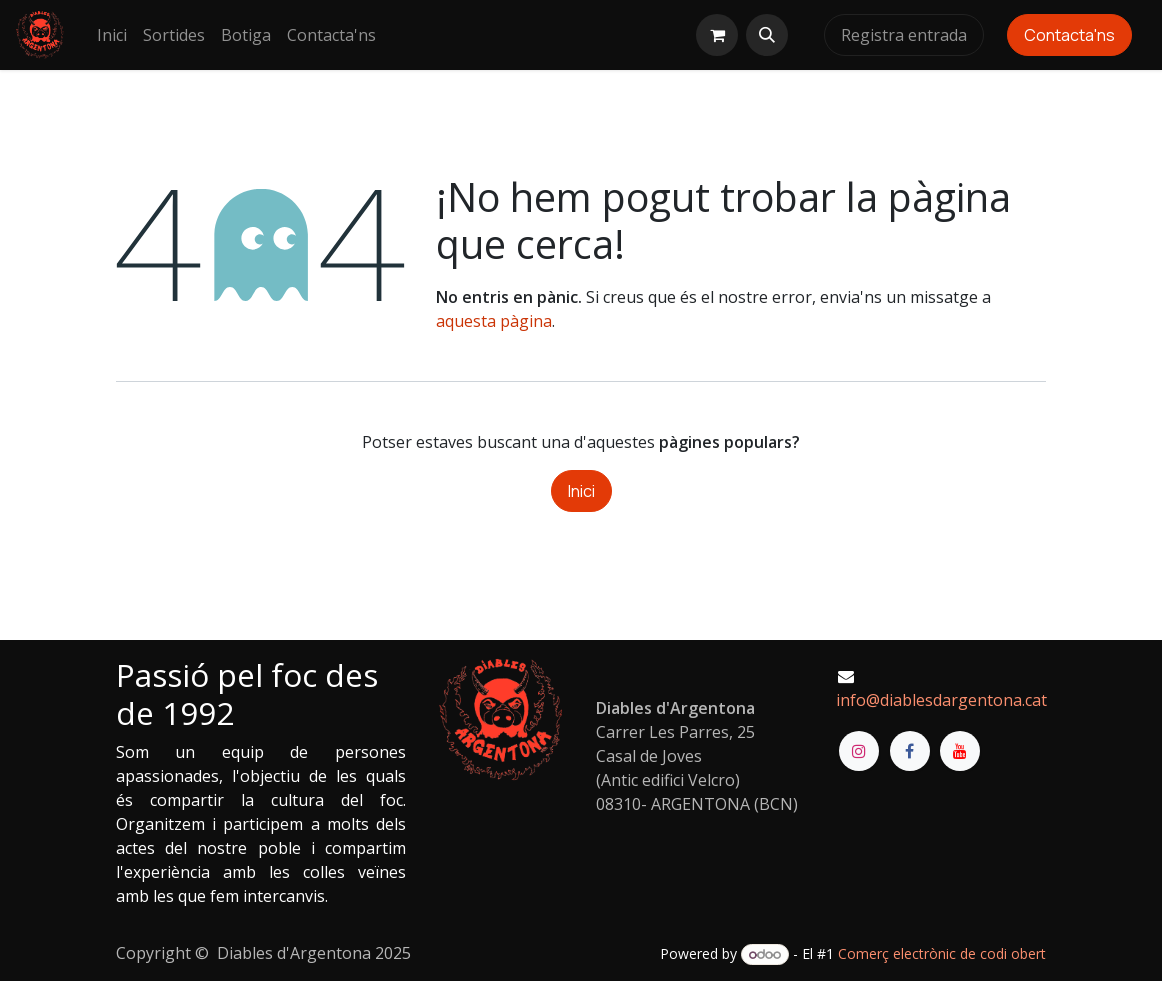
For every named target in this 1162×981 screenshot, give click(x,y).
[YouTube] (960, 751)
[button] (767, 35)
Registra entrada (904, 35)
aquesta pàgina (494, 321)
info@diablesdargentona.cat (941, 700)
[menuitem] (112, 35)
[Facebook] (910, 751)
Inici (581, 491)
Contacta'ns (1069, 35)
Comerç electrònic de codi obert (942, 953)
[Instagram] (859, 751)
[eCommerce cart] (717, 35)
